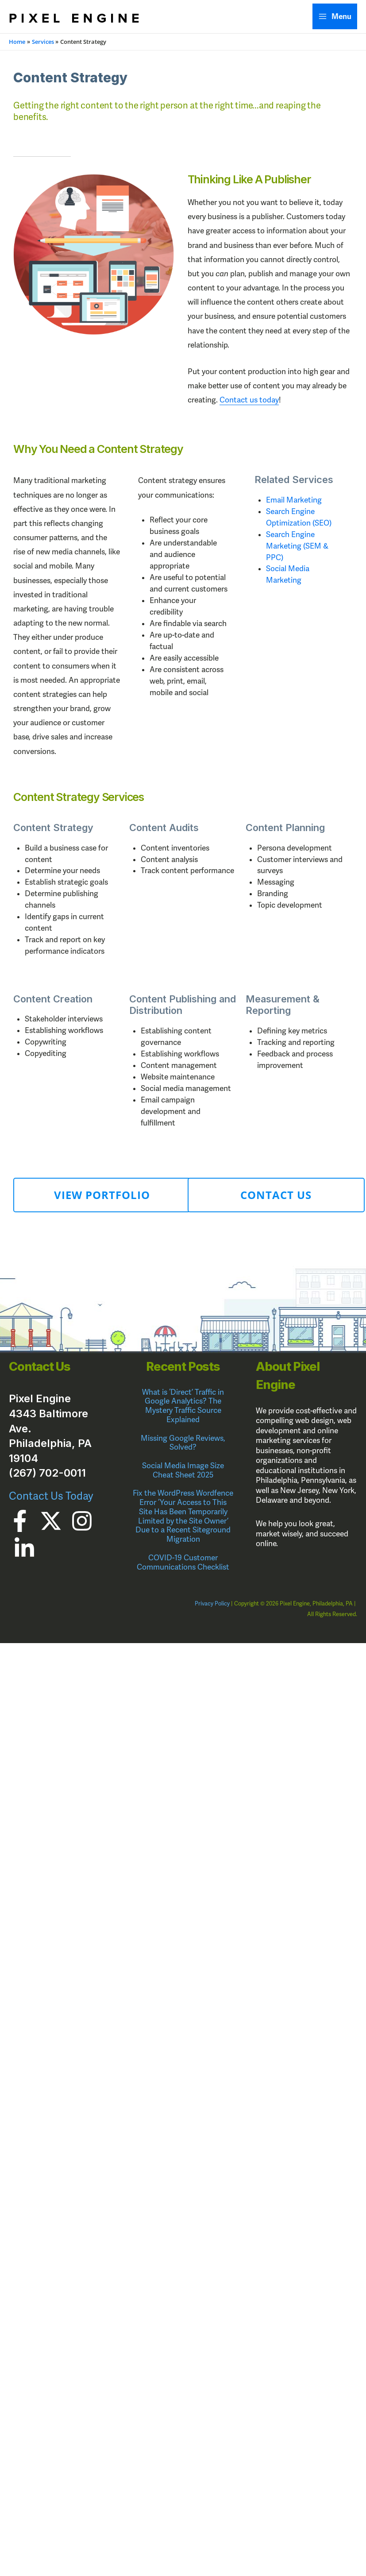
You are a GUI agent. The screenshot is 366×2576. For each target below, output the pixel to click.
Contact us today (249, 400)
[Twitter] (51, 1521)
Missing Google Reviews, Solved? (183, 1443)
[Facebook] (20, 1521)
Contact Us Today (51, 1496)
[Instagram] (82, 1521)
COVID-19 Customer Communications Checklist (183, 1562)
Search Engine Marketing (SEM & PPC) (297, 546)
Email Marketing (294, 500)
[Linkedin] (24, 1548)
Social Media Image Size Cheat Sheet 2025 (183, 1470)
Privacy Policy (212, 1603)
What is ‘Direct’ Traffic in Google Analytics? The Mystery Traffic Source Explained (183, 1406)
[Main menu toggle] (334, 16)
